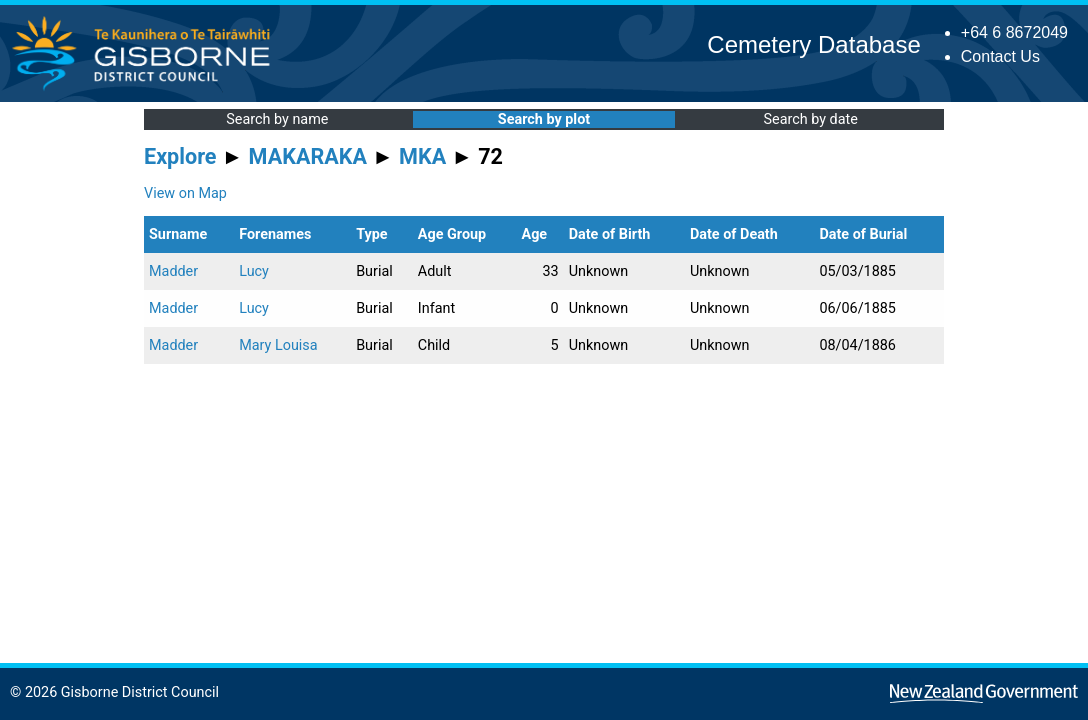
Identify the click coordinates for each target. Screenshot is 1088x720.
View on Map (185, 193)
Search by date (810, 119)
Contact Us (1000, 56)
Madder (173, 271)
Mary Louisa (278, 345)
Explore (180, 156)
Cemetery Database (813, 44)
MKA (422, 156)
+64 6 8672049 (1014, 32)
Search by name (277, 119)
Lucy (254, 271)
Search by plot (544, 119)
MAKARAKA (308, 156)
